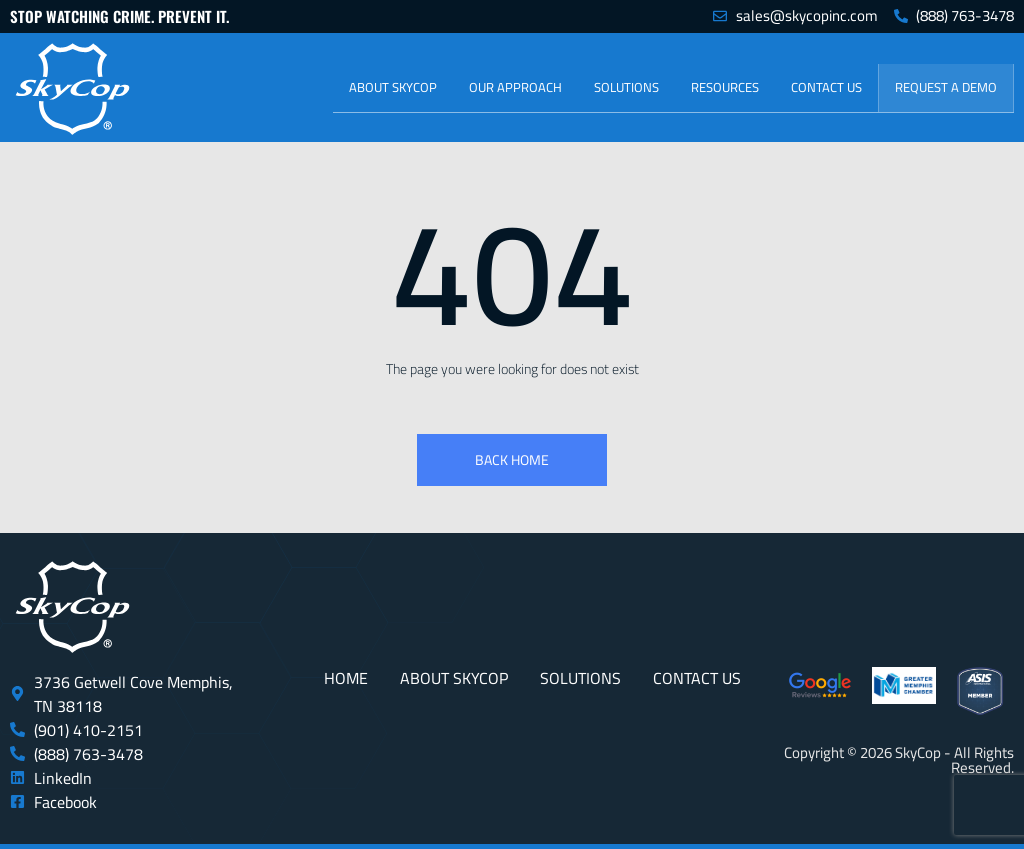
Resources (725, 87)
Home (346, 678)
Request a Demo (946, 87)
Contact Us (826, 87)
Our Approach (515, 87)
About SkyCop (393, 87)
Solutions (626, 87)
